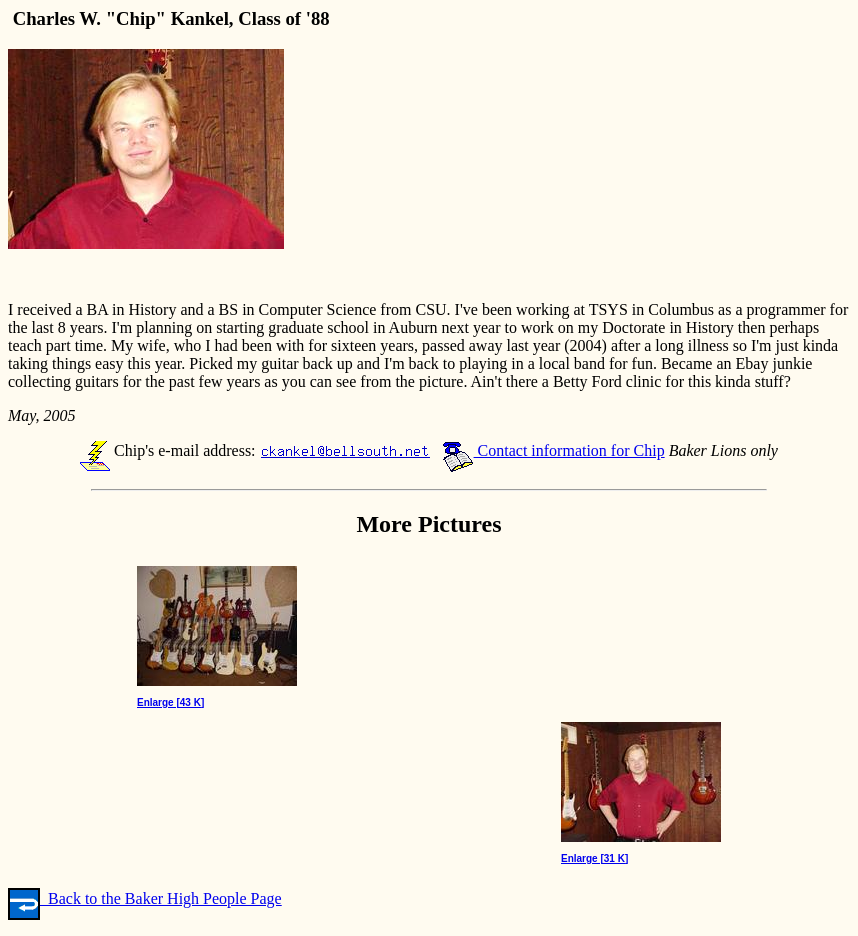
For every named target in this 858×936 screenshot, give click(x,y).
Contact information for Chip (553, 450)
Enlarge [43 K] (170, 702)
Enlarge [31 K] (594, 858)
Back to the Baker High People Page (145, 898)
